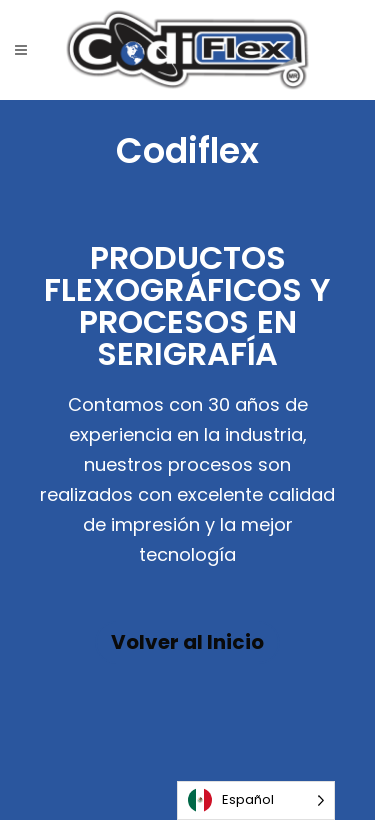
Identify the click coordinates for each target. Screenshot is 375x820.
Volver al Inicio (187, 642)
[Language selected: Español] (256, 800)
